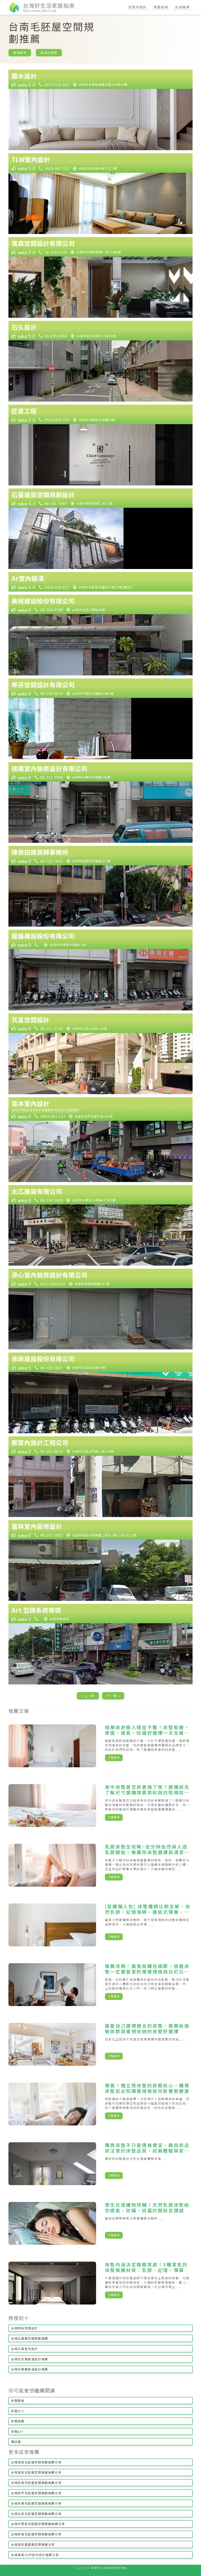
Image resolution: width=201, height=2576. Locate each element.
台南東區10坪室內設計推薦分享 (35, 2554)
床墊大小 (17, 2411)
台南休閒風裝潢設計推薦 (29, 2369)
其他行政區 (48, 52)
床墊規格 (17, 2400)
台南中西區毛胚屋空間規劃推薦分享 (38, 2523)
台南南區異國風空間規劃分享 (33, 2544)
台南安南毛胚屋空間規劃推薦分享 (36, 2482)
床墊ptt (17, 2431)
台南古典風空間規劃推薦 (29, 2338)
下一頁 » (113, 1695)
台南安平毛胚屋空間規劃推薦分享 (36, 2493)
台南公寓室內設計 (24, 2348)
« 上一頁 (87, 1695)
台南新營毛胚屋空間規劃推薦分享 (36, 2534)
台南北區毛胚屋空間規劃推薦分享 (36, 2513)
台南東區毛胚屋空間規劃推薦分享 (36, 2472)
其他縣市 (19, 52)
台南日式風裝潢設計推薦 (29, 2359)
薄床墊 (16, 2441)
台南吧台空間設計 (24, 2328)
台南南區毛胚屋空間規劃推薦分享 (36, 2462)
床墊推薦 (17, 2421)
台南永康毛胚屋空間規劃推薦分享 (36, 2503)
